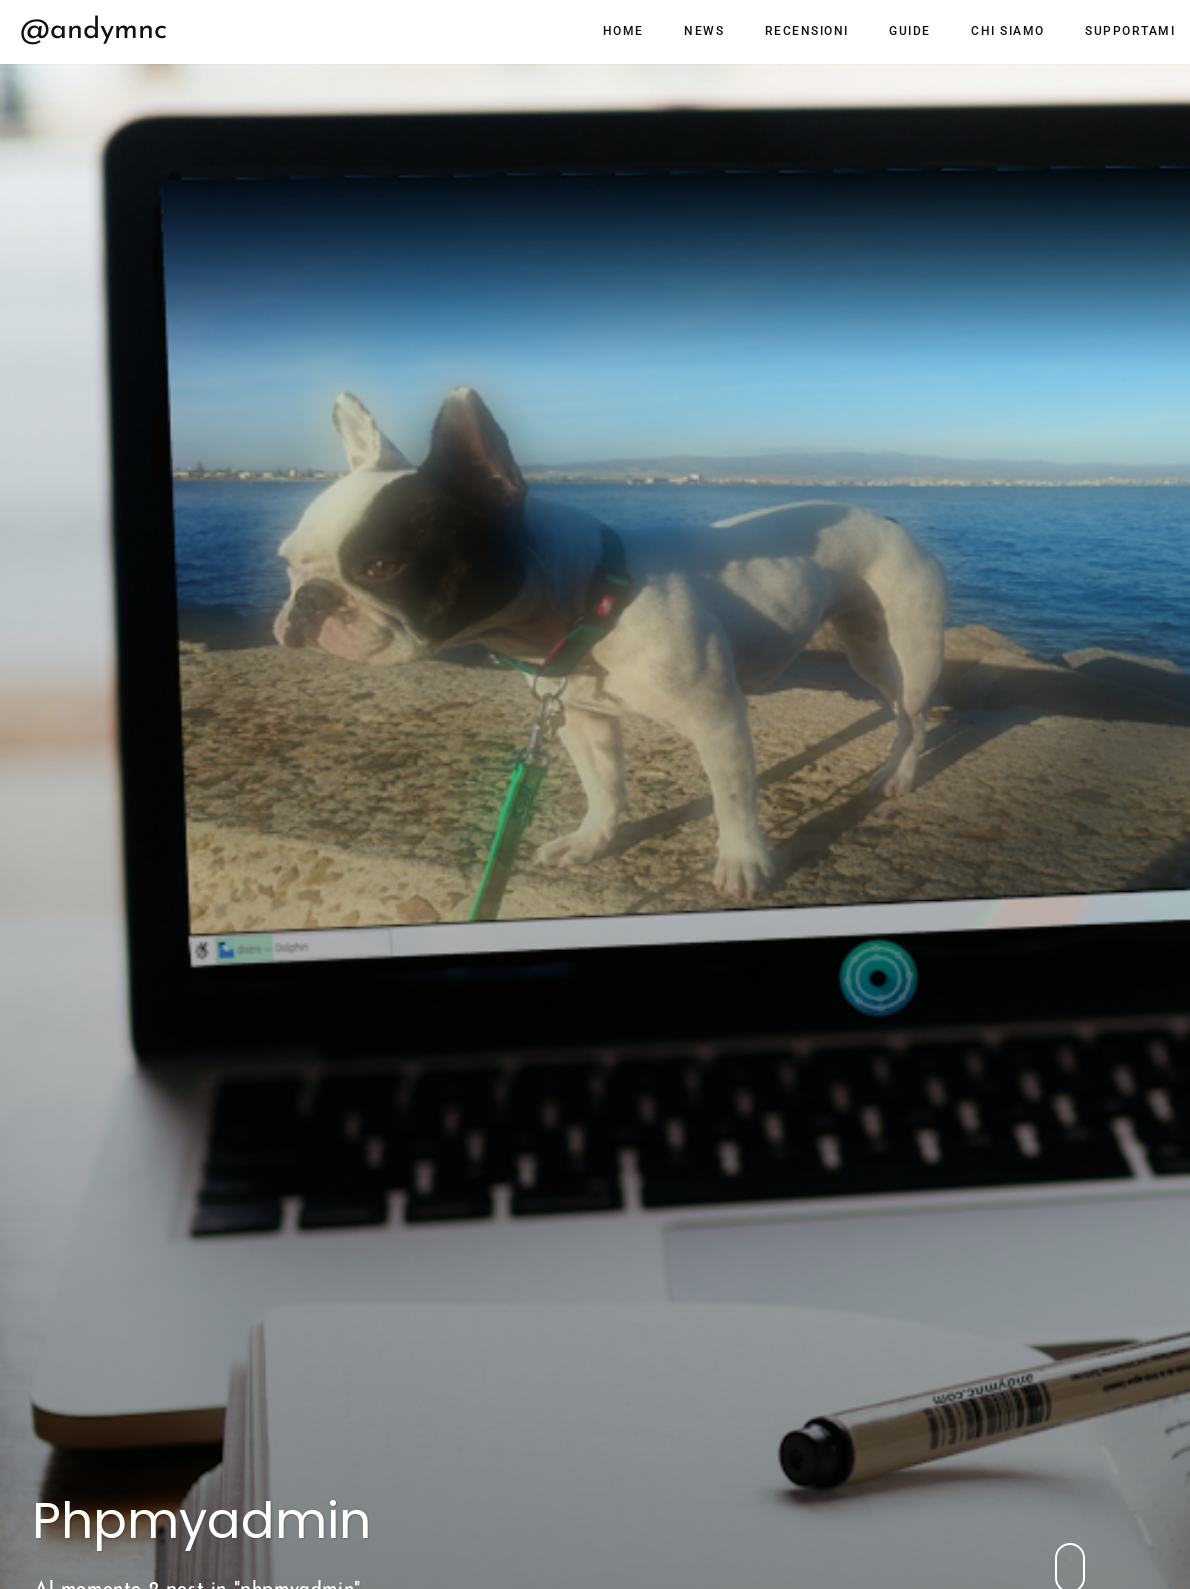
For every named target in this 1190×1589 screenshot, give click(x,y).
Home (623, 31)
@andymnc (93, 30)
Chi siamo (1008, 31)
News (704, 31)
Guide (910, 31)
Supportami (1130, 31)
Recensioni (807, 31)
